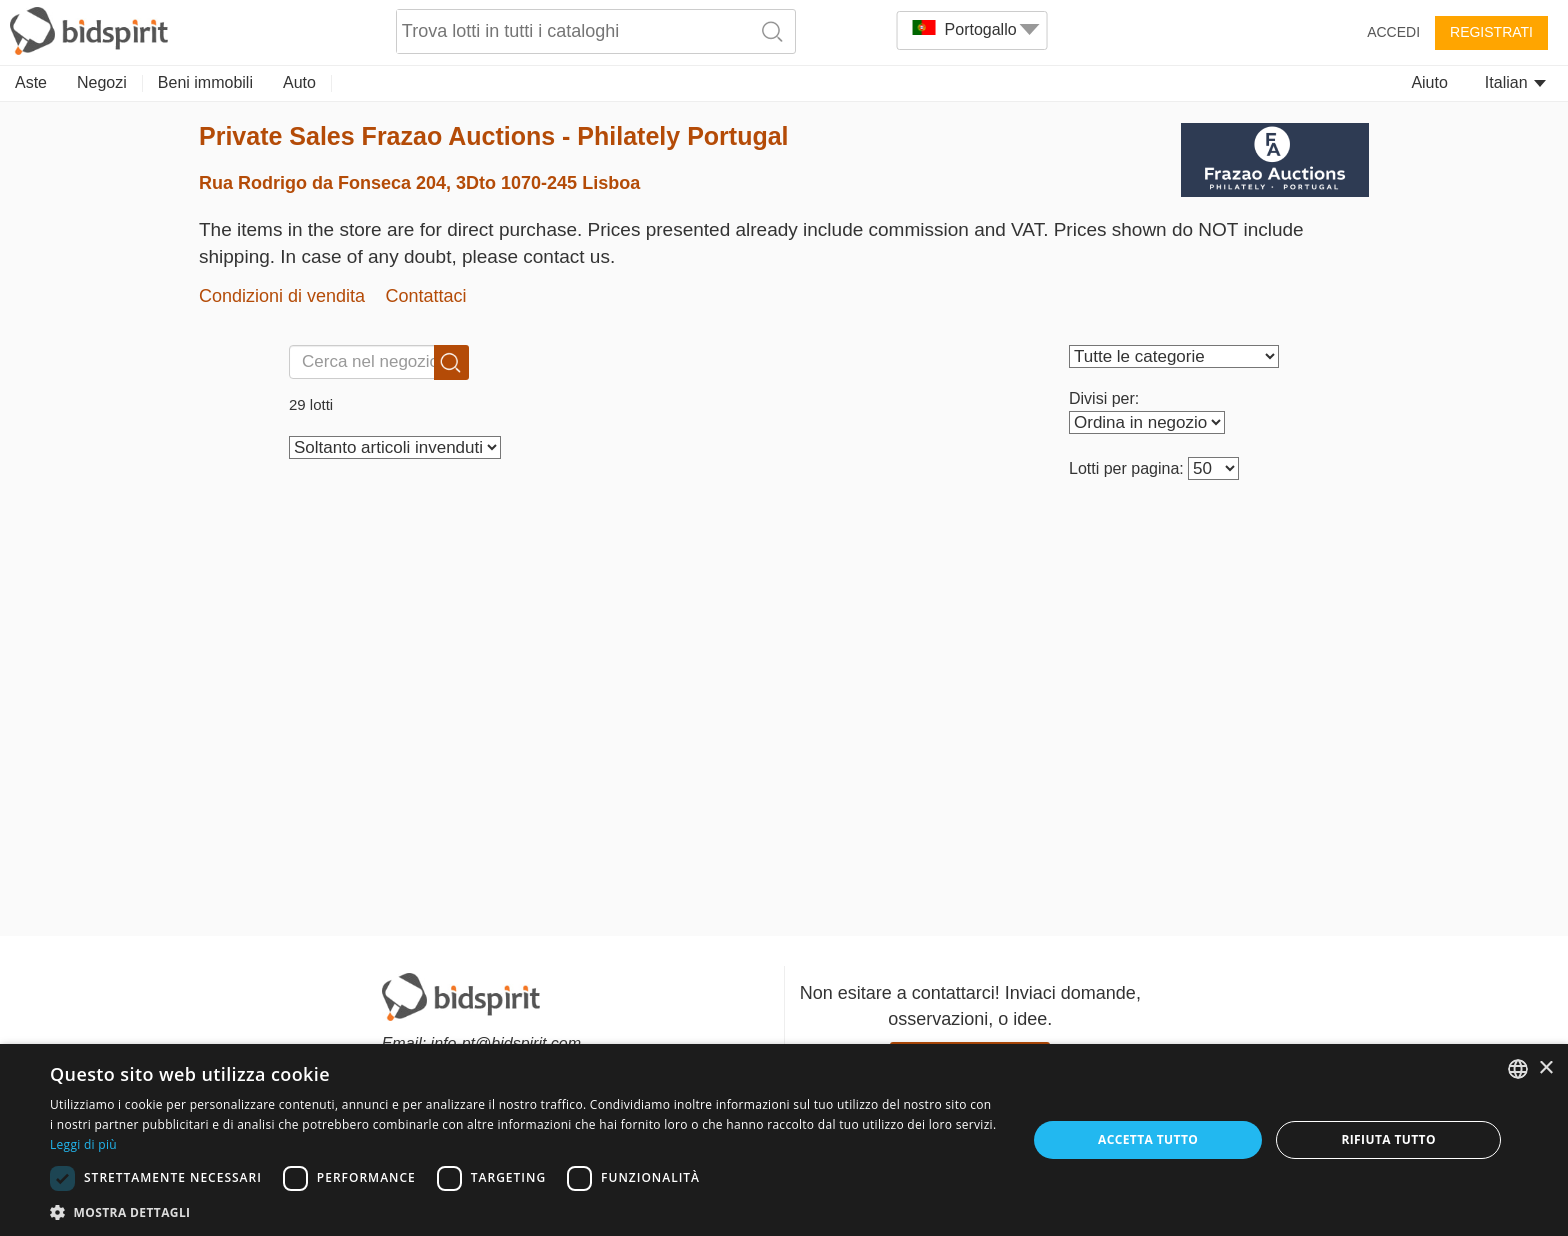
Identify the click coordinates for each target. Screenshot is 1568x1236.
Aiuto (1429, 82)
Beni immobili (205, 82)
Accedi (1393, 32)
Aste (31, 82)
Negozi (102, 82)
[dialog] (784, 1140)
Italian (1515, 82)
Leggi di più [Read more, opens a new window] (83, 1144)
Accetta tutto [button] (1148, 1139)
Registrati (1491, 32)
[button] (524, 1211)
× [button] (1545, 1068)
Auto (299, 82)
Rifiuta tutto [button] (1388, 1139)
